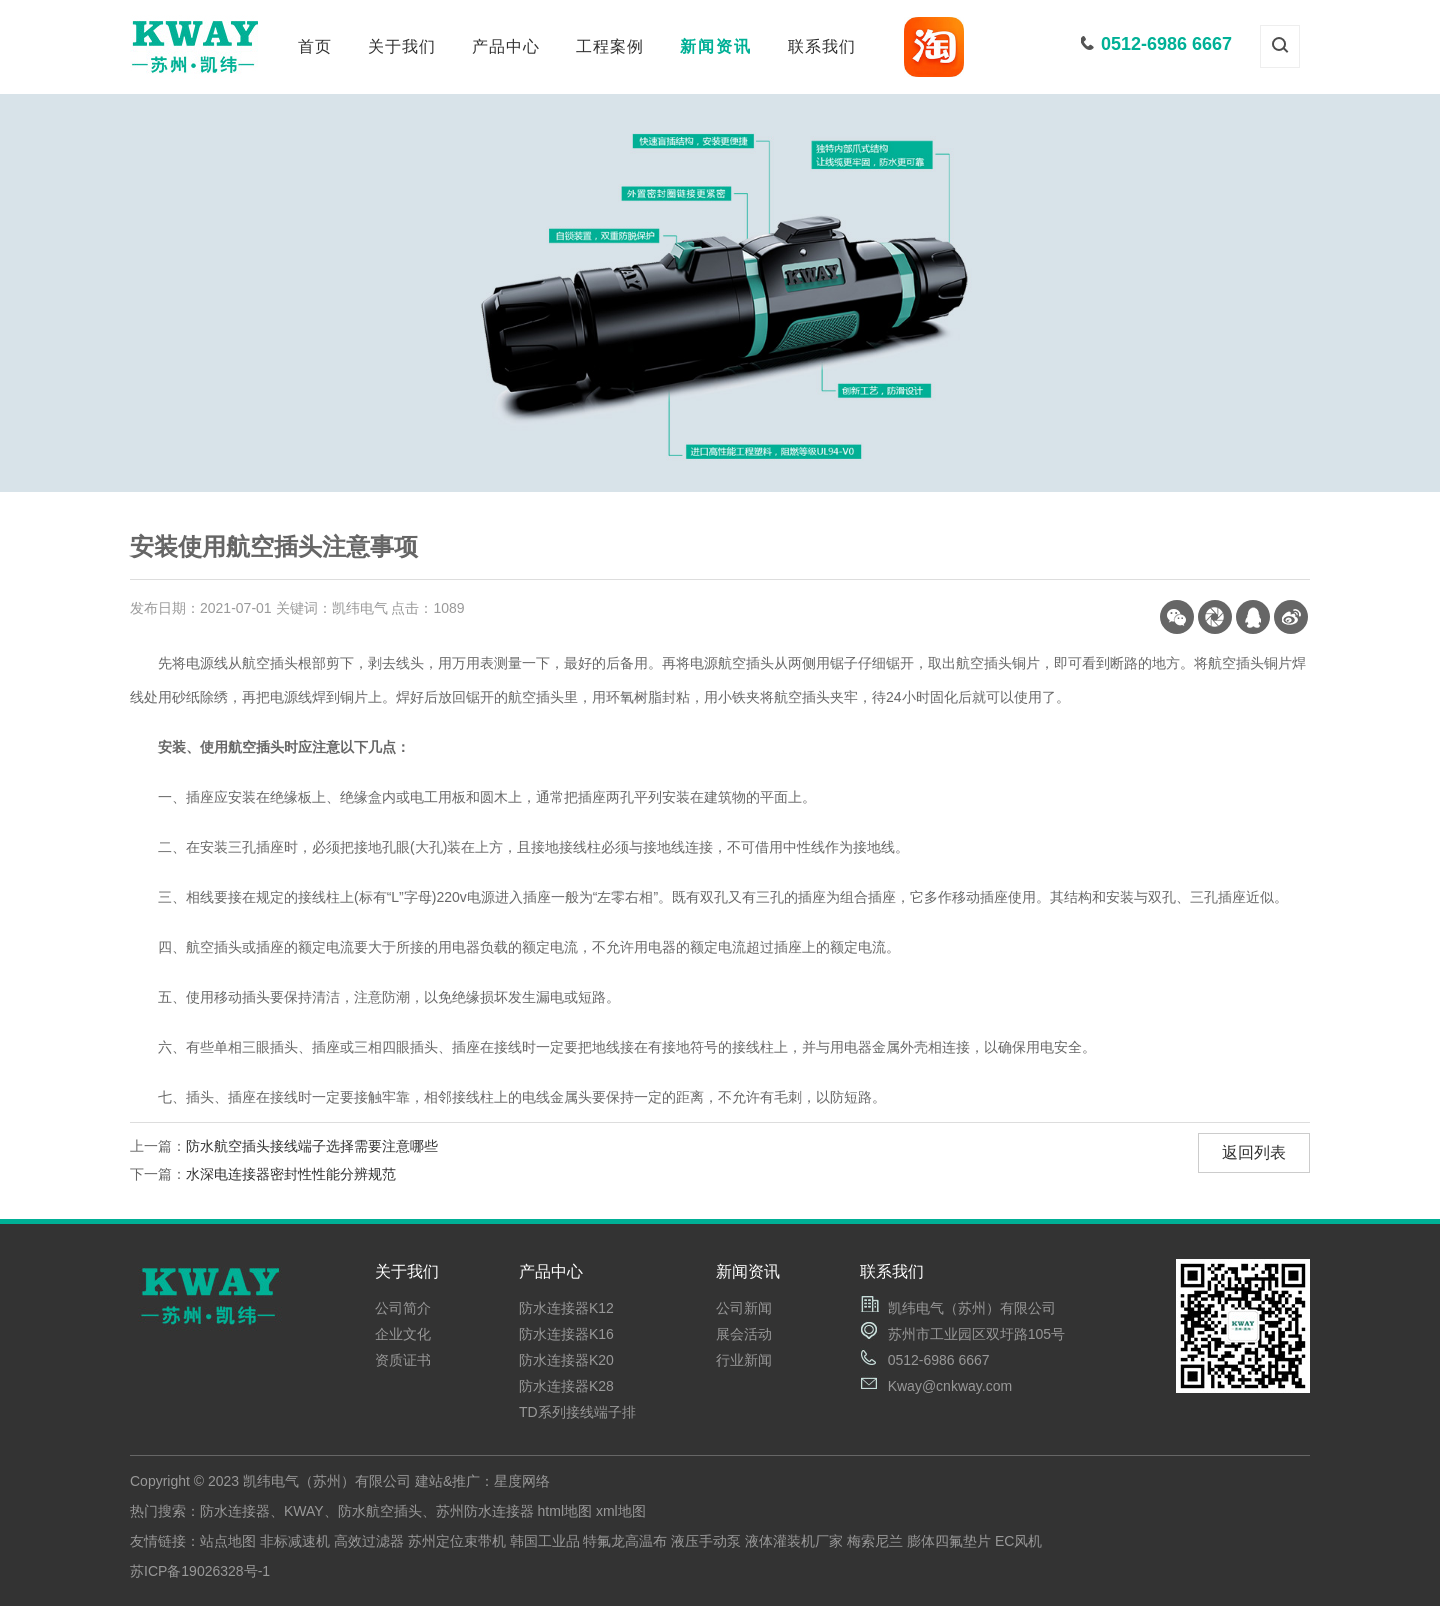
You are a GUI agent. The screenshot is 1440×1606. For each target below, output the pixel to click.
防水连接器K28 (566, 1386)
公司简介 (403, 1308)
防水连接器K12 (566, 1308)
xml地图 (621, 1511)
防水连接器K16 (566, 1334)
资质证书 (403, 1360)
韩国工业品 (545, 1541)
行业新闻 (744, 1360)
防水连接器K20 (566, 1360)
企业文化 (403, 1334)
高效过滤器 (369, 1541)
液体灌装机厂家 (794, 1541)
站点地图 (228, 1541)
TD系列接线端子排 (577, 1412)
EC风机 (1018, 1541)
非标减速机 (295, 1541)
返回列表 (1254, 1152)
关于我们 (402, 46)
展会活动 (744, 1334)
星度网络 (522, 1481)
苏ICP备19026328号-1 (200, 1571)
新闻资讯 (716, 46)
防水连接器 (235, 1511)
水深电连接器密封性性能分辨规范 (291, 1174)
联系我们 (822, 46)
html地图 (565, 1511)
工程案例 (610, 46)
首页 (315, 46)
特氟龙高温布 (625, 1541)
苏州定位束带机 (457, 1541)
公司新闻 (744, 1308)
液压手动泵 (706, 1541)
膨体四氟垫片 (949, 1541)
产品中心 (506, 46)
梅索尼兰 (875, 1541)
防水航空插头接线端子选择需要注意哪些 (312, 1146)
